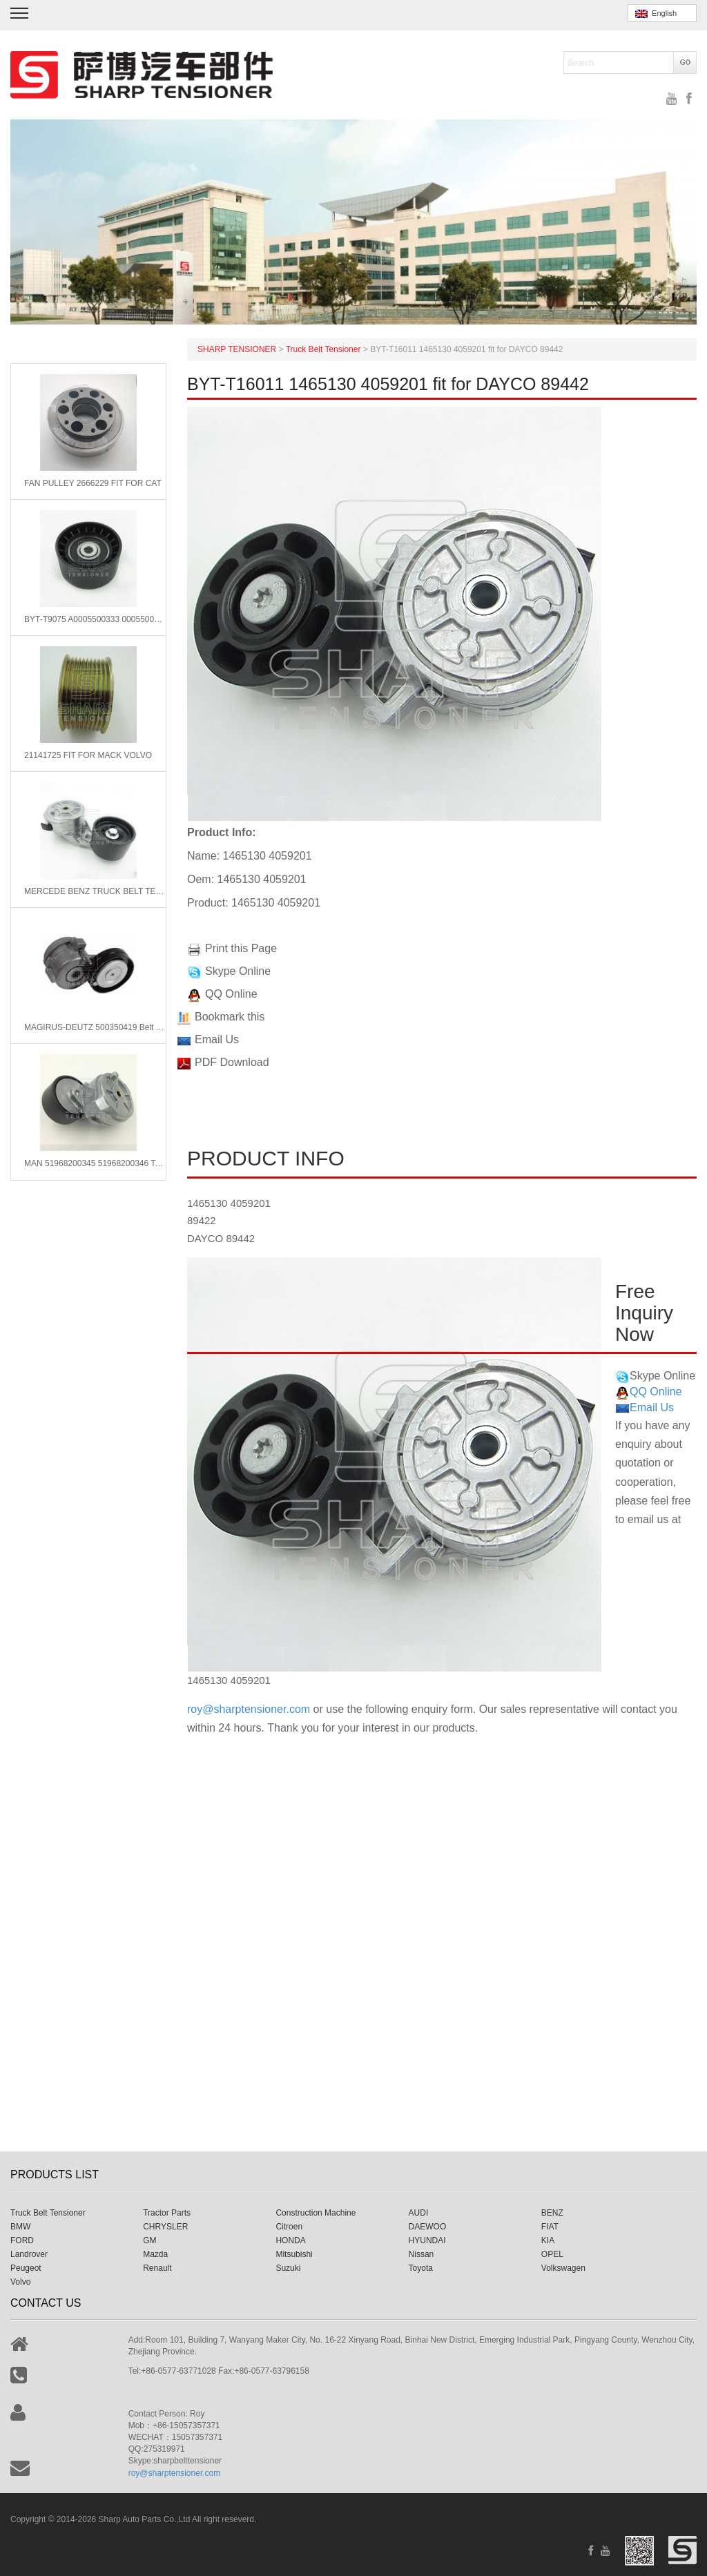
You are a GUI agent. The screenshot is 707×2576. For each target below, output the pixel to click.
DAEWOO (428, 2226)
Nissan (421, 2254)
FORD (22, 2240)
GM (149, 2240)
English (656, 13)
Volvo (20, 2282)
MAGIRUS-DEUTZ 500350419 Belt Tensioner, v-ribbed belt (95, 1027)
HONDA (290, 2240)
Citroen (288, 2226)
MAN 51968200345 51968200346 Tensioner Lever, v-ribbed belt (95, 1163)
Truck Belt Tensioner (48, 2213)
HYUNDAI (427, 2240)
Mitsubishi (293, 2254)
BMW (20, 2226)
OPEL (552, 2254)
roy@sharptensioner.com (248, 1709)
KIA (547, 2240)
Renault (157, 2268)
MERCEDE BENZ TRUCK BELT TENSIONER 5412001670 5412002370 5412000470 (95, 891)
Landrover (29, 2254)
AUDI (419, 2213)
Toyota (421, 2268)
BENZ (552, 2213)
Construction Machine (315, 2213)
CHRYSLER (165, 2226)
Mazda (155, 2254)
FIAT (550, 2226)
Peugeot (25, 2268)
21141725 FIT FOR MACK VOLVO (88, 755)
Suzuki (287, 2268)
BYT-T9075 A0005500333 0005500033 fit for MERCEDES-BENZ (95, 619)
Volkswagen (563, 2268)
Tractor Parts (167, 2213)
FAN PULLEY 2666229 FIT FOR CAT (93, 483)
